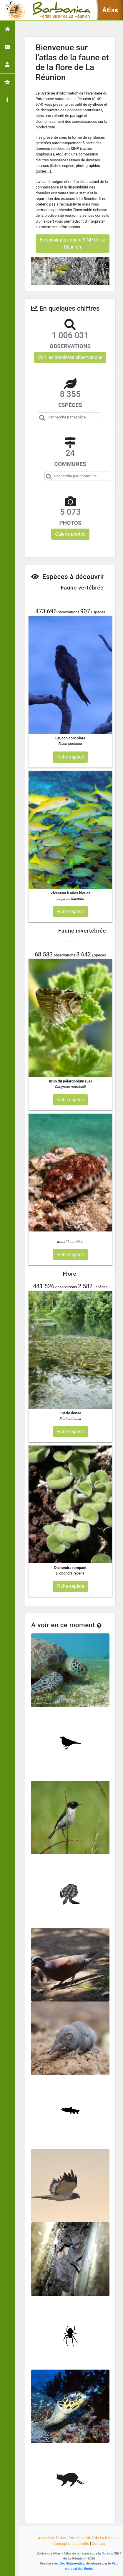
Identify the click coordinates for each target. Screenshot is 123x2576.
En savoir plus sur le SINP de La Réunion (73, 243)
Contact (98, 2543)
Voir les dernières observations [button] (70, 357)
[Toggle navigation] (13, 10)
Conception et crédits (71, 2543)
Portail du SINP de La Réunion (94, 2538)
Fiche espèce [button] (70, 757)
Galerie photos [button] (70, 534)
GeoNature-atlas (71, 2563)
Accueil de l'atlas (52, 2538)
